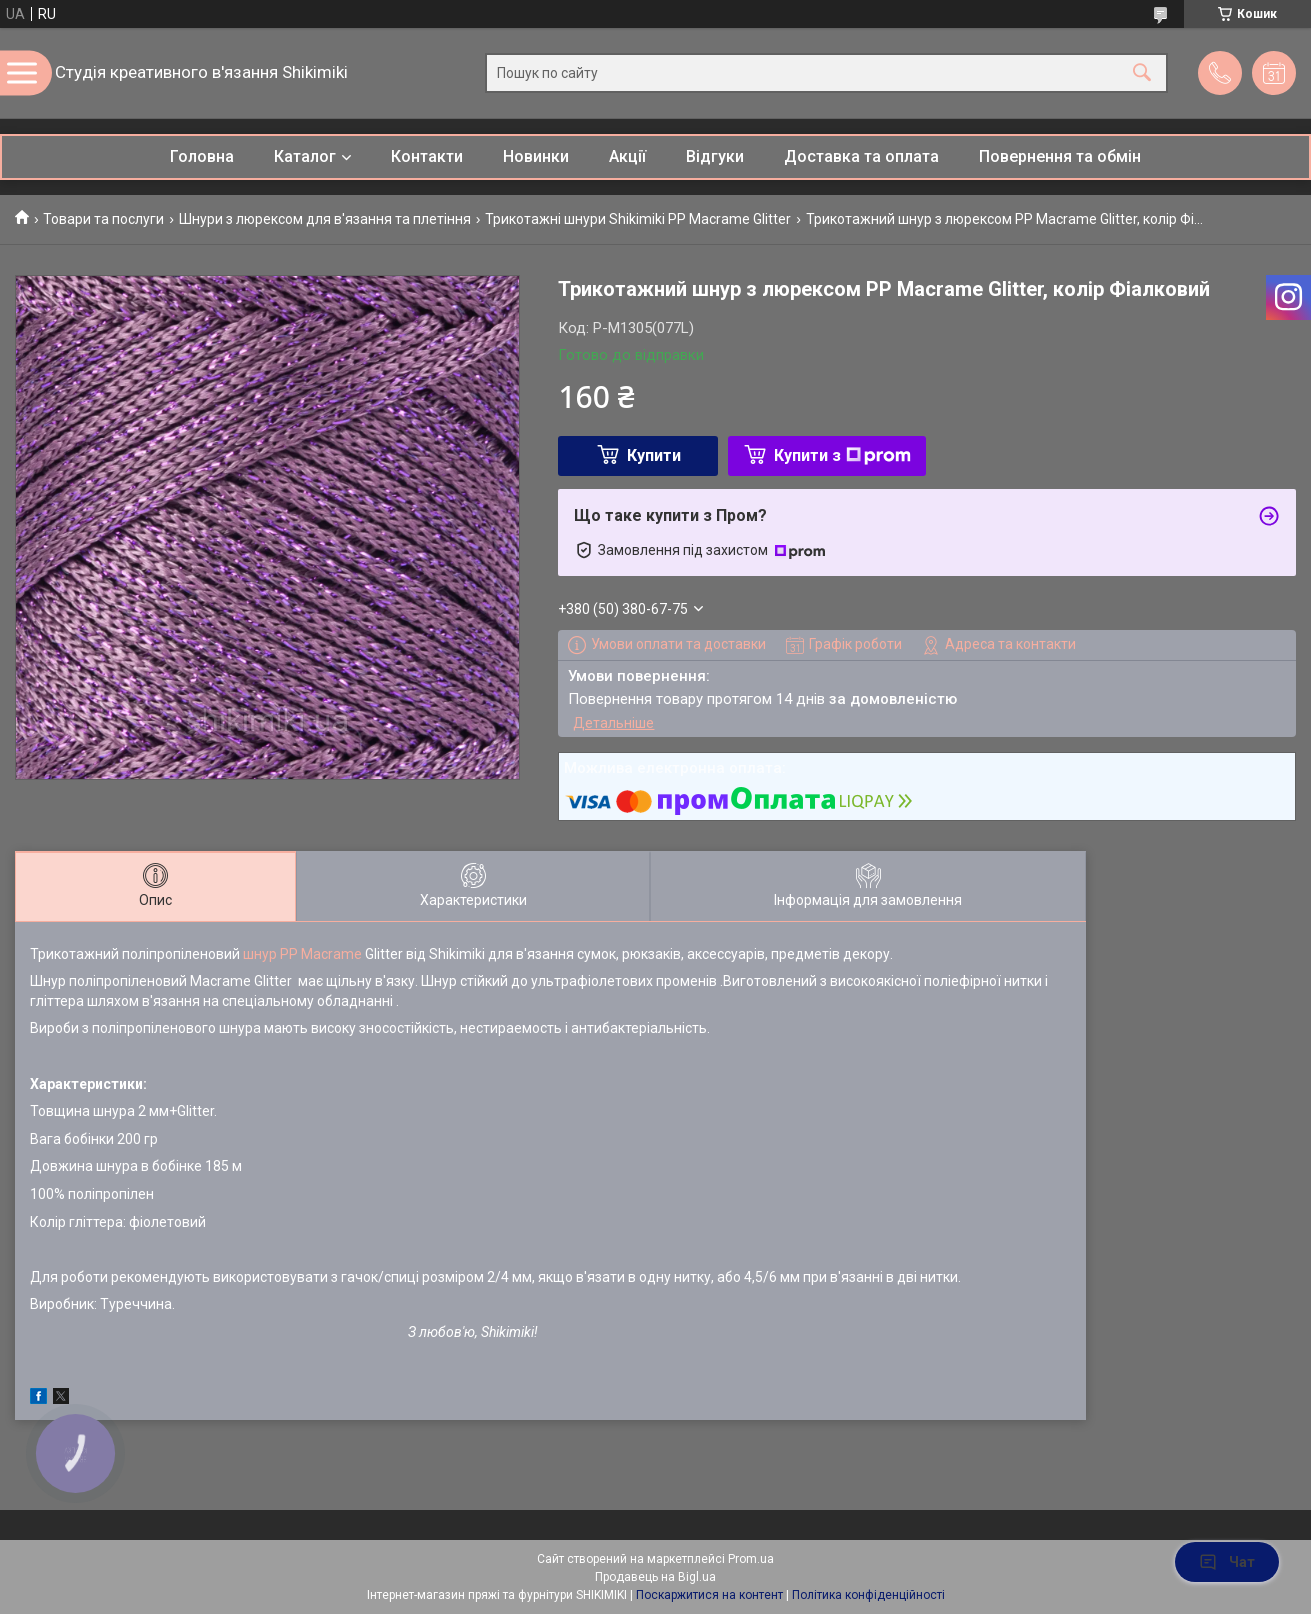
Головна (202, 156)
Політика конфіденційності (868, 1595)
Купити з (842, 455)
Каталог (305, 156)
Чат (1227, 1562)
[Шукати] (1142, 73)
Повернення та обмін (1060, 156)
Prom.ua (751, 1559)
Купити (654, 455)
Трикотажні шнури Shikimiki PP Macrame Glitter (638, 219)
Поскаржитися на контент (709, 1595)
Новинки (536, 156)
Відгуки (715, 156)
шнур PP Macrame (302, 954)
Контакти (427, 156)
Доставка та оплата (861, 156)
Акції (627, 156)
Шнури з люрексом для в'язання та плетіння (325, 219)
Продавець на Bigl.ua (655, 1577)
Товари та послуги (103, 219)
